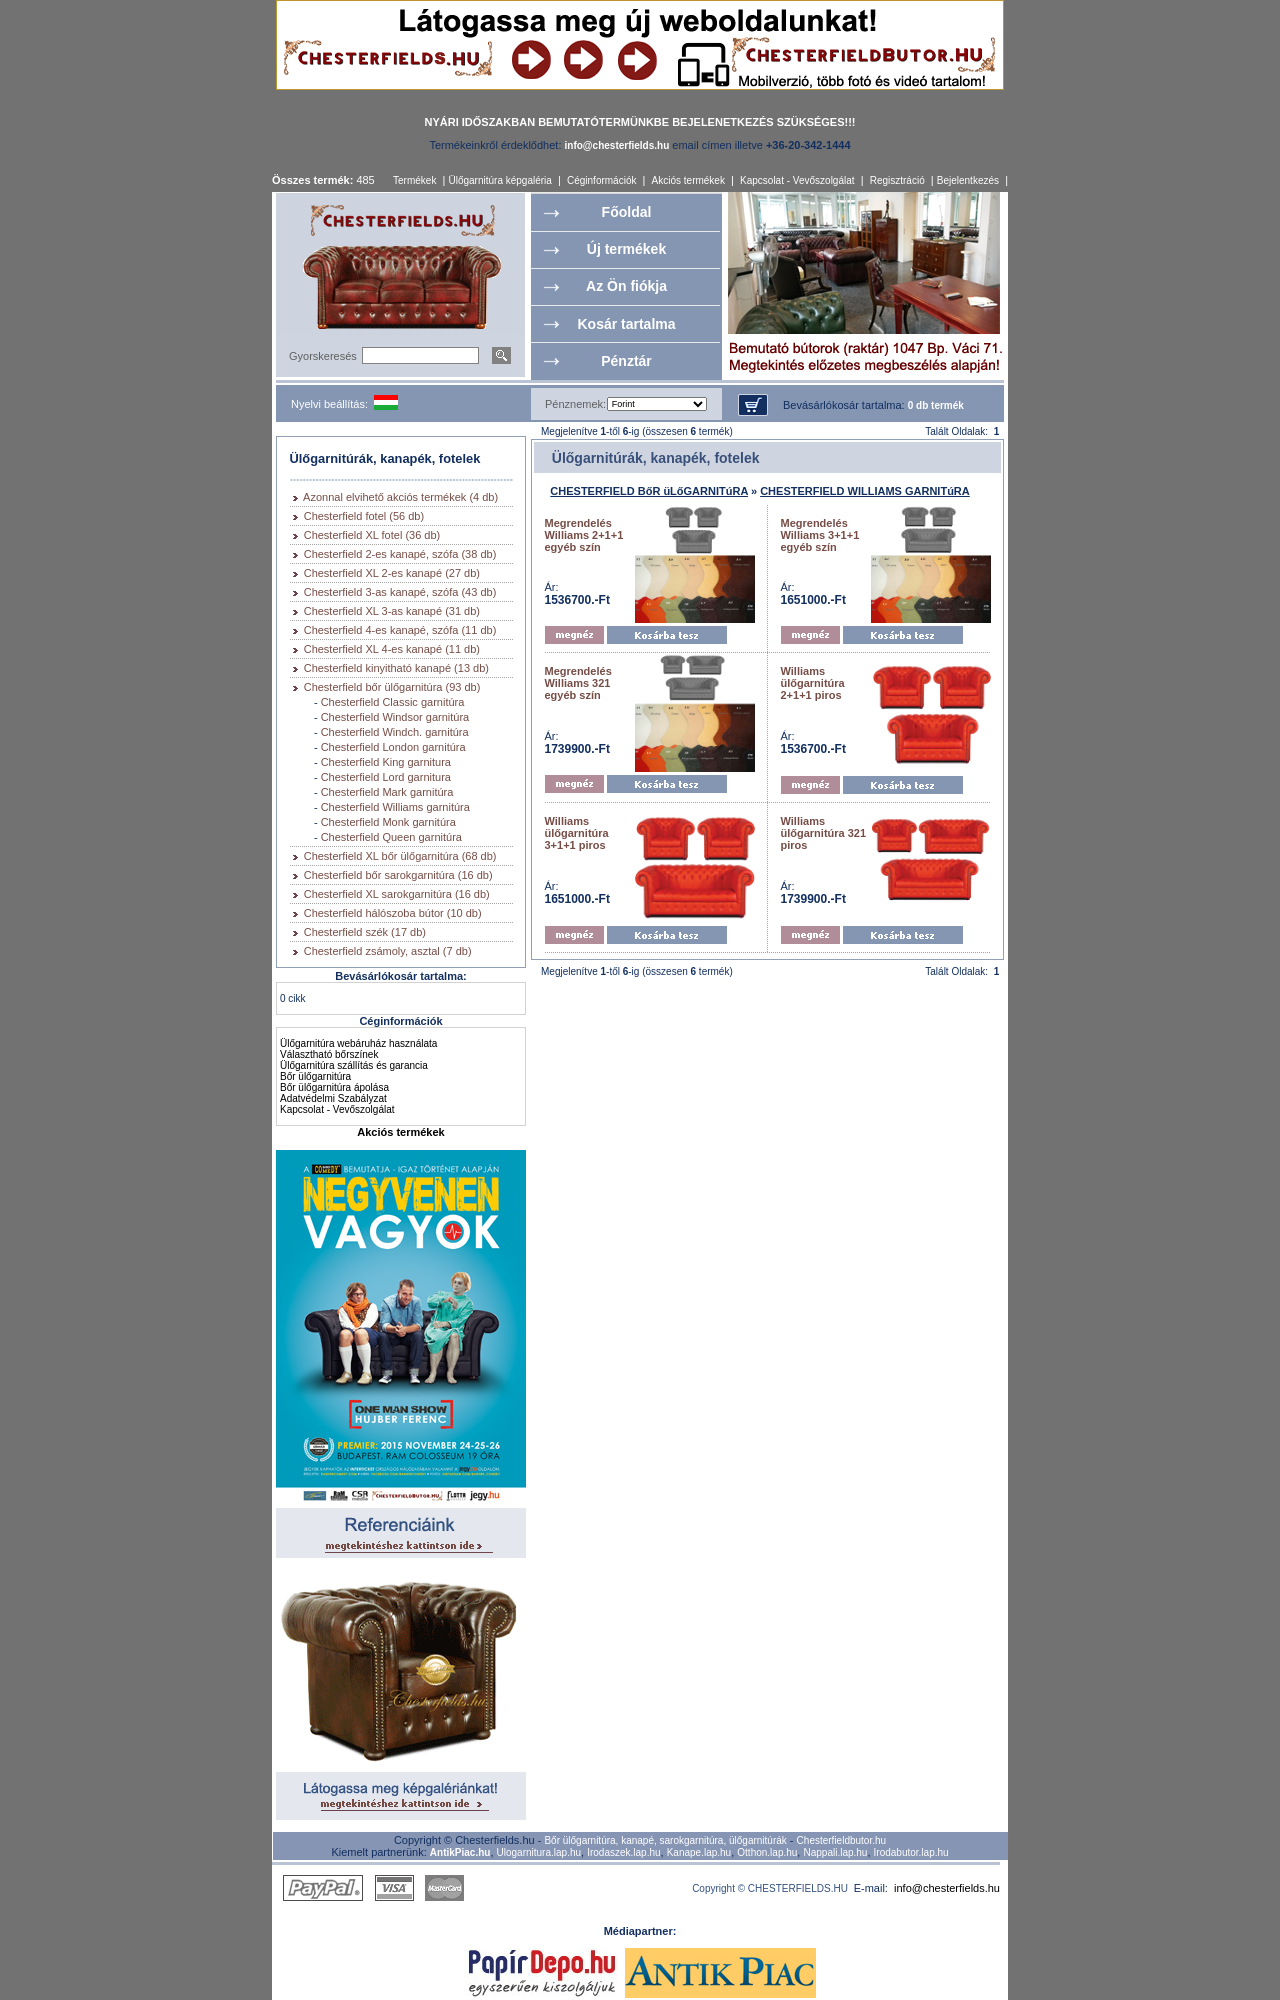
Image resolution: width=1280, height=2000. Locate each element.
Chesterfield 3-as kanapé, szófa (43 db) (400, 592)
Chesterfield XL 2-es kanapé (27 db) (392, 573)
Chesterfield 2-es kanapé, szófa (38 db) (400, 554)
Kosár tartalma (626, 324)
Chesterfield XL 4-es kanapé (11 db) (392, 649)
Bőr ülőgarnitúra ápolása (334, 1087)
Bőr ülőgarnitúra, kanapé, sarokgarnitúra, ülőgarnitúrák (665, 1840)
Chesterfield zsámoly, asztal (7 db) (388, 951)
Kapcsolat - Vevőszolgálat (797, 180)
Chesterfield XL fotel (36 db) (372, 535)
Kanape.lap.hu (699, 1852)
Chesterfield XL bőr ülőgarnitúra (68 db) (400, 856)
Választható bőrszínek (329, 1054)
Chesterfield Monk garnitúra (388, 822)
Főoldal (627, 212)
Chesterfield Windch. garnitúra (395, 732)
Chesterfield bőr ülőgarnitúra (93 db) (392, 687)
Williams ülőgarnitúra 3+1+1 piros (577, 833)
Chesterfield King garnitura (386, 762)
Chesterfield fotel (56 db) (364, 516)
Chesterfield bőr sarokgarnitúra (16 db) (398, 875)
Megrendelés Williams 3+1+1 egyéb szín (820, 535)
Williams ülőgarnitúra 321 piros (824, 833)
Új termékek (626, 249)
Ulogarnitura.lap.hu (539, 1852)
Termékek (414, 180)
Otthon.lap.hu (767, 1852)
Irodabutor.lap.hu (911, 1852)
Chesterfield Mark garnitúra (387, 792)
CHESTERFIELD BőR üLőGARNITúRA (649, 491)
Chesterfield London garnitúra (393, 747)
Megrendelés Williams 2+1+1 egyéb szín (584, 535)
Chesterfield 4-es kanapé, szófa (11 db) (400, 630)
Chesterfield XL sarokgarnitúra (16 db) (397, 894)
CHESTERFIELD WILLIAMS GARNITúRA (865, 491)
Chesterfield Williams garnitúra (395, 807)
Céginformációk (601, 180)
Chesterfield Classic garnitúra (393, 702)
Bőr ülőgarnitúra (315, 1076)
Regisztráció (897, 180)
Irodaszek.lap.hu (623, 1852)
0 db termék (936, 405)
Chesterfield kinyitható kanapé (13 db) (396, 668)
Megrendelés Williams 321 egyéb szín (578, 683)
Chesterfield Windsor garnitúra (395, 717)
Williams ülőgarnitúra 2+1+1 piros (813, 683)
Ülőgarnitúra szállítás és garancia (354, 1065)
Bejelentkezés (968, 180)
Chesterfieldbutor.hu (842, 1840)
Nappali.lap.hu (835, 1852)
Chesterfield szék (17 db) (365, 932)
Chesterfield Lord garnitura (386, 777)
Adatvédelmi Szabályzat (333, 1098)
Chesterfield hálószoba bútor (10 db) (393, 913)
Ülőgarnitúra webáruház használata (358, 1043)
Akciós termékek (688, 180)
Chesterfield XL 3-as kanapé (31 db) (392, 611)
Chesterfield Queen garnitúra (391, 837)
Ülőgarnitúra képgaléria (499, 180)
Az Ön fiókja (626, 286)
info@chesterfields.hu (947, 1888)
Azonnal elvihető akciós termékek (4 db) (400, 497)
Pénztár (626, 361)
